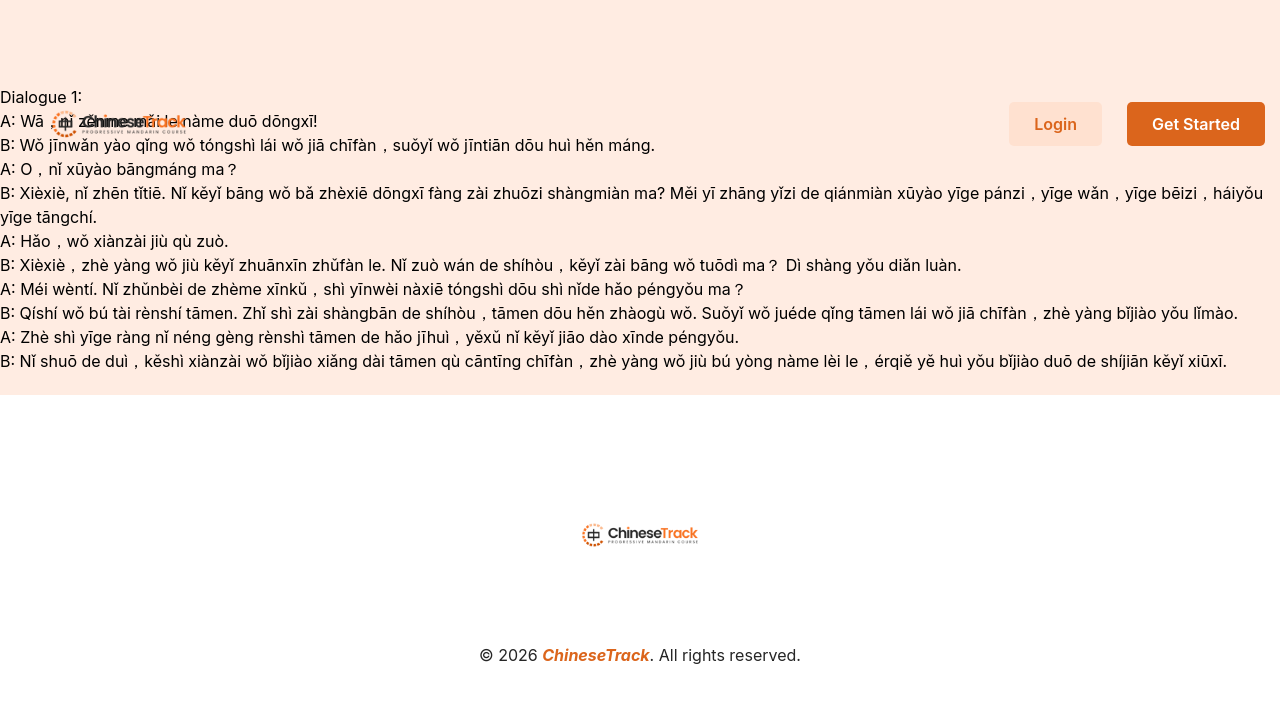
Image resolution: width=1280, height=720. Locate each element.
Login (1055, 124)
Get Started (1196, 124)
